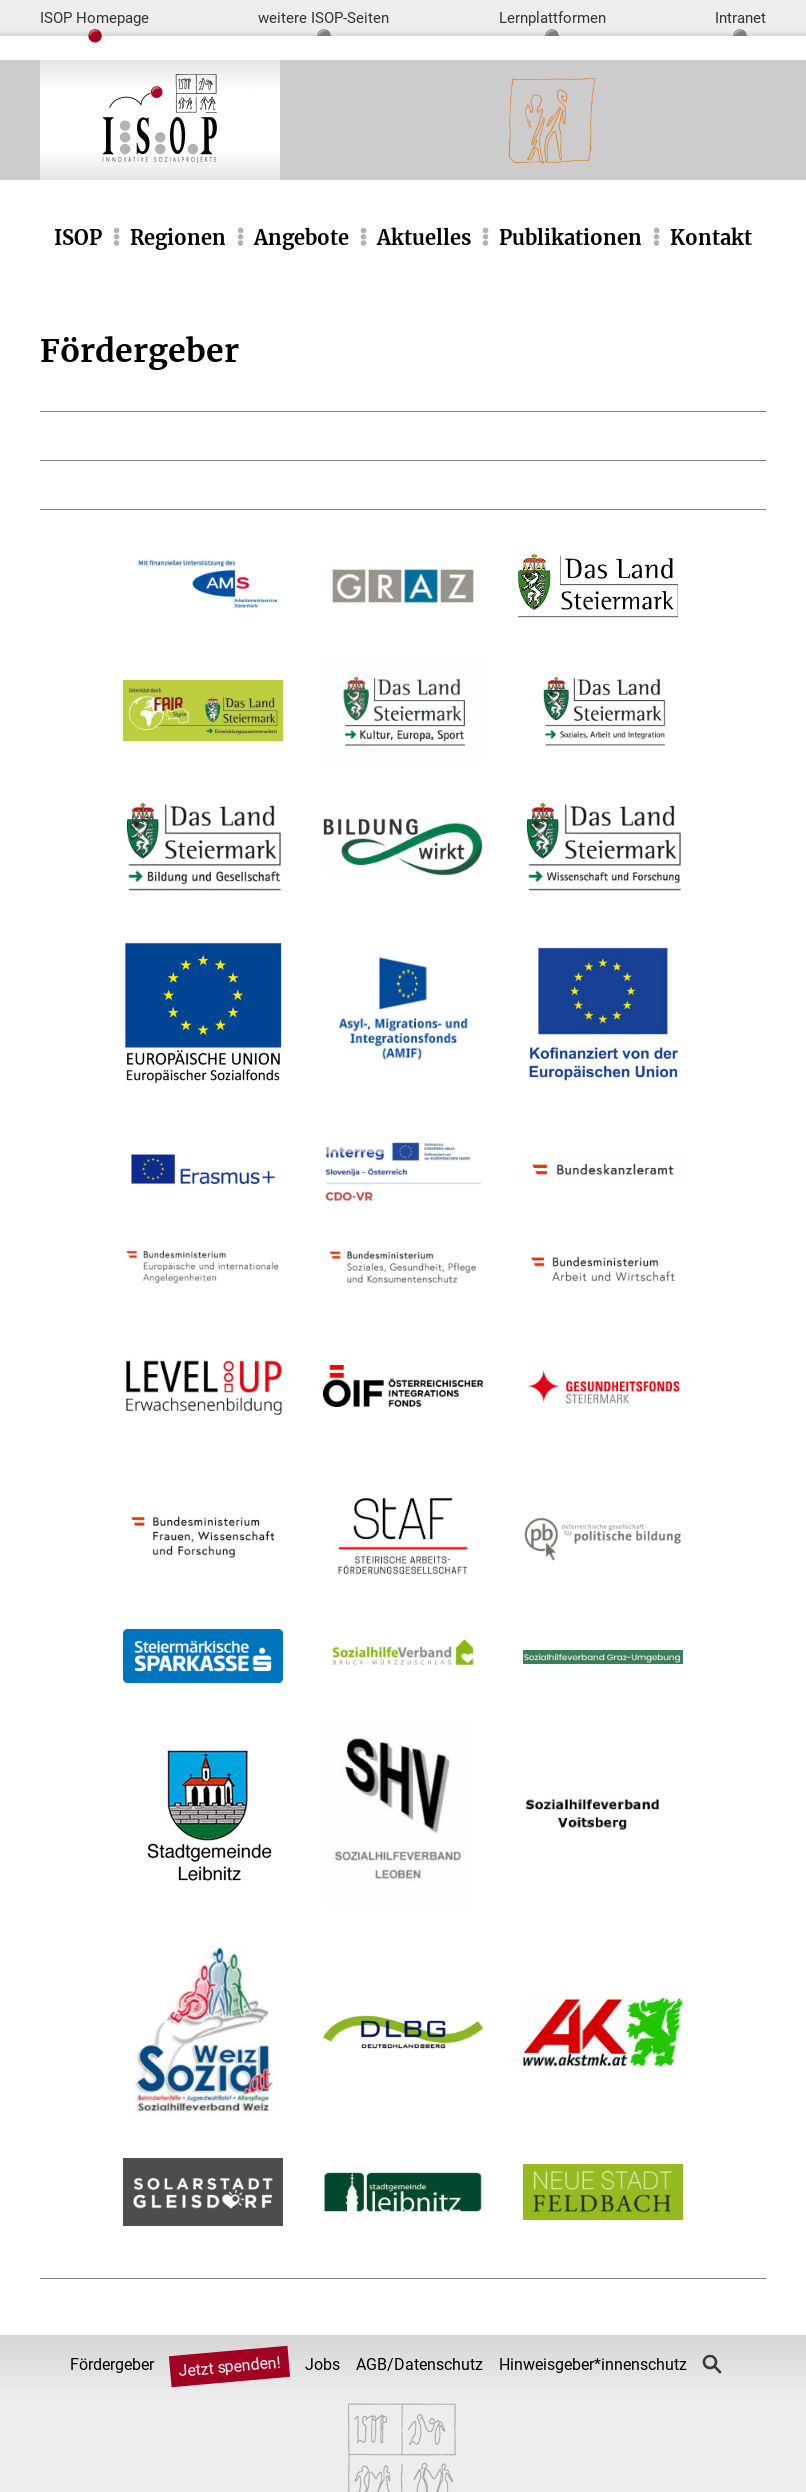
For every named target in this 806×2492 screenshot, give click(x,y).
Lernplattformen (552, 18)
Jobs (322, 2364)
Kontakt (711, 237)
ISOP (78, 237)
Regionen (178, 237)
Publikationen (570, 237)
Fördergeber (112, 2364)
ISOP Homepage (94, 18)
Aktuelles (424, 237)
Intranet (740, 18)
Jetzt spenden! (230, 2366)
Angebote (301, 237)
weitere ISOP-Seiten (323, 18)
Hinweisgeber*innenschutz (593, 2364)
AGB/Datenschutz (419, 2364)
